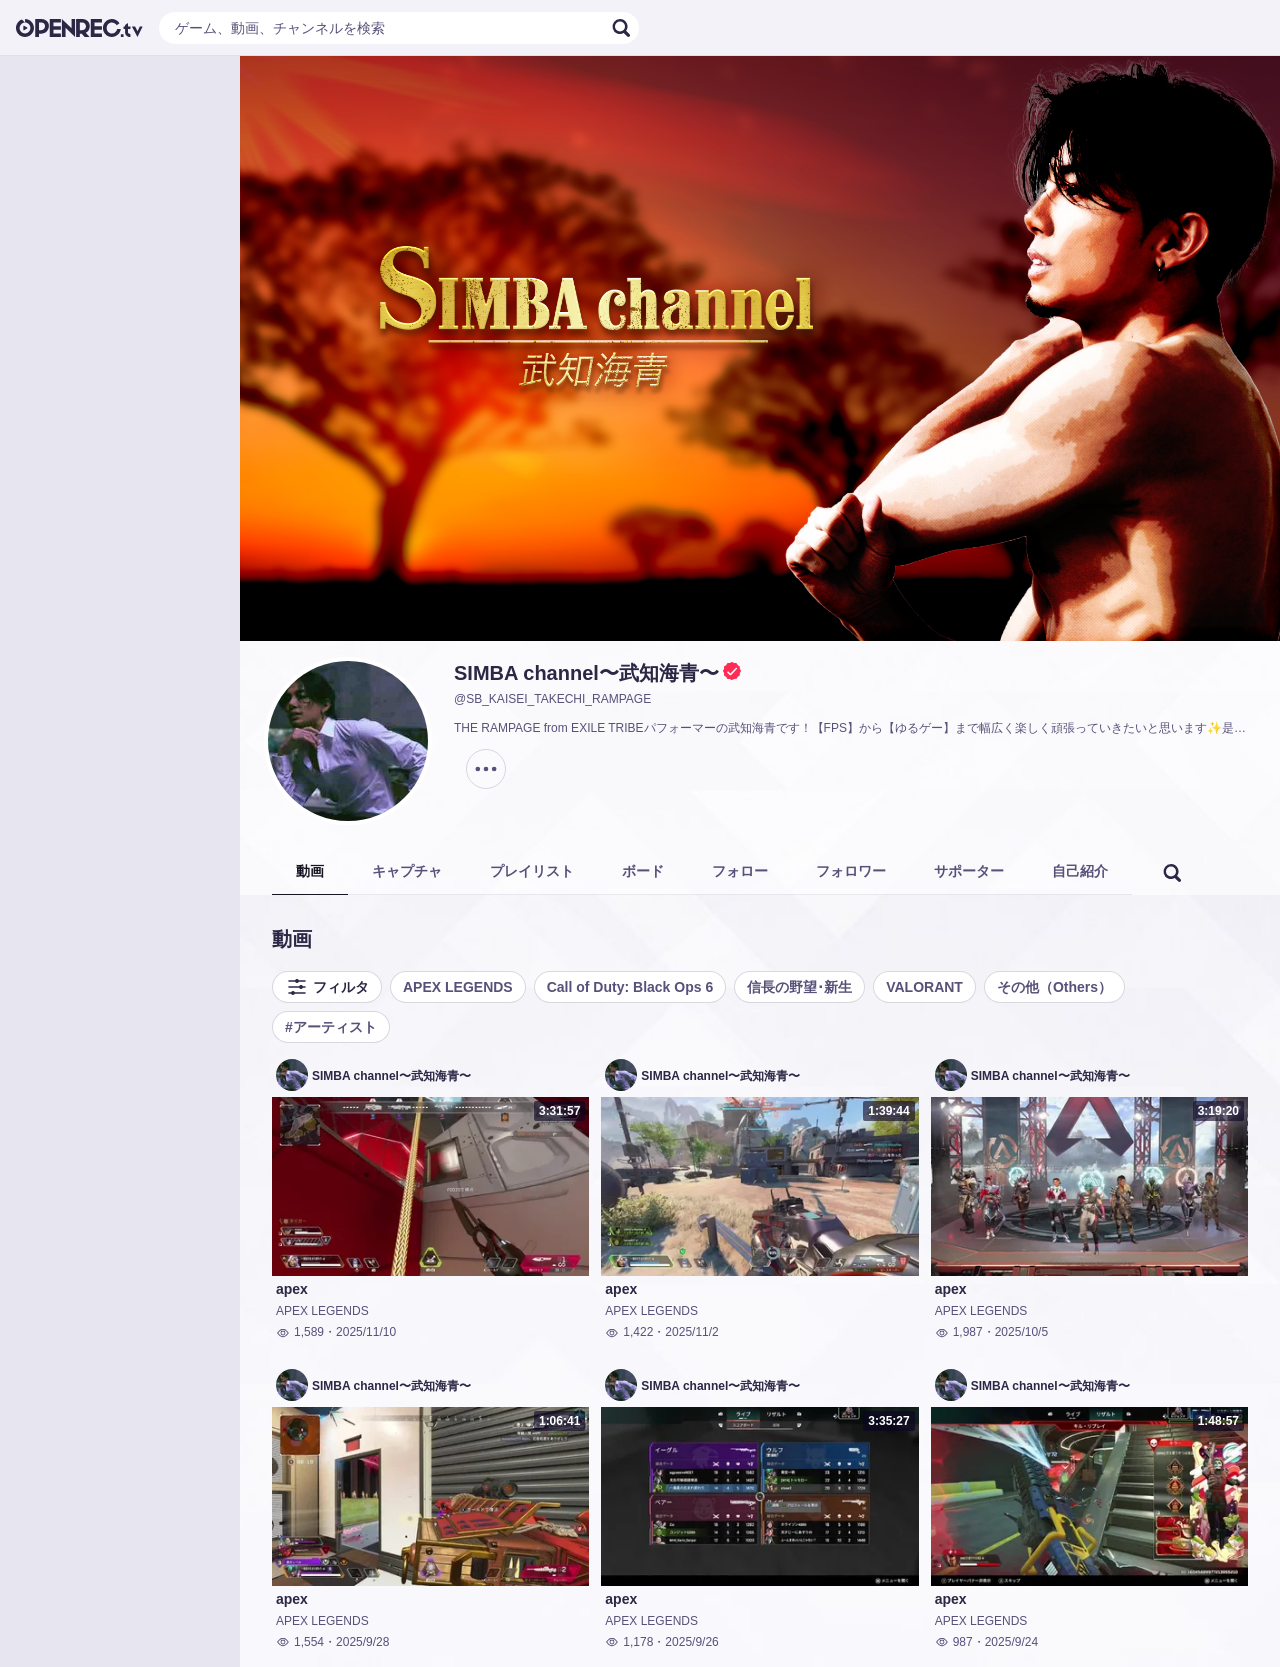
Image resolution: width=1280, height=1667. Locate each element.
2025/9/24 (1011, 1642)
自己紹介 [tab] (1080, 871)
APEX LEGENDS (458, 987)
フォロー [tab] (740, 871)
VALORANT (924, 987)
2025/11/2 (691, 1332)
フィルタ (327, 987)
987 (954, 1642)
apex (292, 1289)
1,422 (629, 1332)
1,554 (300, 1642)
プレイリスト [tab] (532, 871)
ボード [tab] (643, 871)
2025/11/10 (366, 1332)
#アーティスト (331, 1027)
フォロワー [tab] (851, 871)
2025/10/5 (1021, 1332)
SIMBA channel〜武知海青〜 (586, 673)
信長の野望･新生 (799, 987)
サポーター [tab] (969, 871)
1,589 (300, 1332)
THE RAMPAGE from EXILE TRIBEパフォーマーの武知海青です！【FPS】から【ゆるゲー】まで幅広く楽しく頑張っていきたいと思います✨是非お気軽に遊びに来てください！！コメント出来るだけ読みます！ (855, 728)
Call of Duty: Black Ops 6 (630, 987)
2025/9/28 (362, 1642)
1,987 (959, 1332)
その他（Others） (1054, 987)
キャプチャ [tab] (407, 871)
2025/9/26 (691, 1642)
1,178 (629, 1642)
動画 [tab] (310, 871)
